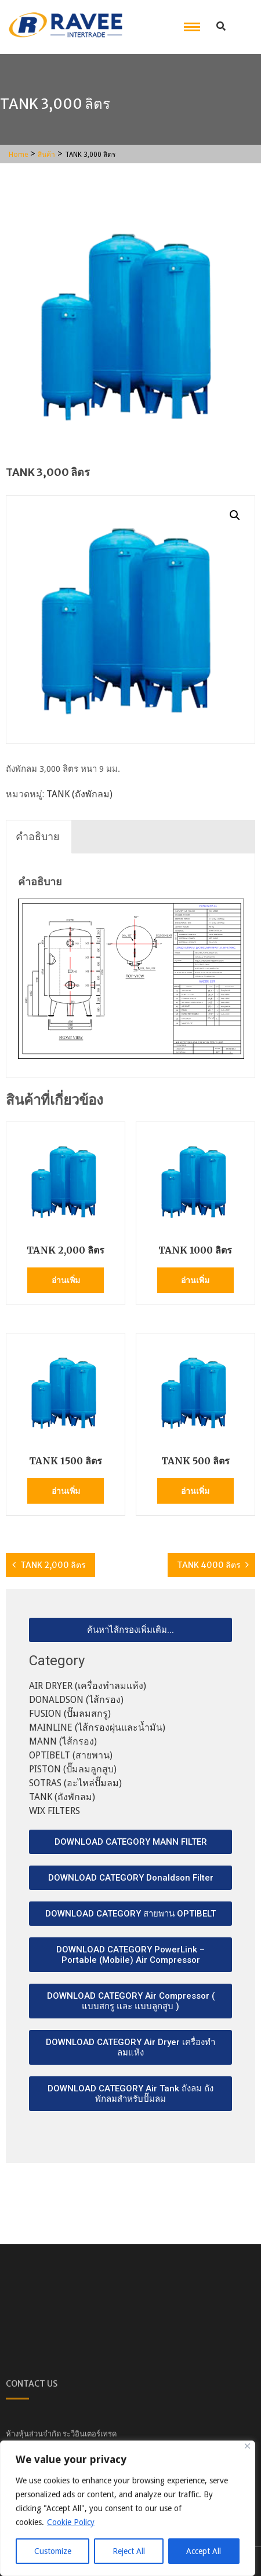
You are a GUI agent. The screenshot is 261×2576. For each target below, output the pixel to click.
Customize (52, 2551)
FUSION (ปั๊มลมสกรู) (70, 1713)
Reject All (129, 2551)
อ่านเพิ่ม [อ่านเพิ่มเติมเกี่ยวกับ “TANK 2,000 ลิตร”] (66, 1280)
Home (18, 155)
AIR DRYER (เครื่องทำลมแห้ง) (87, 1685)
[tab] (37, 836)
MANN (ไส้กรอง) (63, 1741)
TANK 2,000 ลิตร (53, 1565)
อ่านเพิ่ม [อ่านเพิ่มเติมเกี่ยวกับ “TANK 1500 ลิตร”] (66, 1491)
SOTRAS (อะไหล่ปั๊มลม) (75, 1783)
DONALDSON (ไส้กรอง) (76, 1699)
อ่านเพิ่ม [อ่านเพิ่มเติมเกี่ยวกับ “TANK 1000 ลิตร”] (195, 1280)
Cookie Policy (71, 2522)
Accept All (203, 2551)
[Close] (247, 2446)
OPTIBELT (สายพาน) (71, 1755)
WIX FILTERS (54, 1810)
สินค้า (46, 155)
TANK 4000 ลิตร (209, 1565)
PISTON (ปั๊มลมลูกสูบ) (73, 1769)
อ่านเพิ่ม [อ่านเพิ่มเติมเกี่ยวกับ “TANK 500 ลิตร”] (195, 1491)
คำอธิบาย (38, 836)
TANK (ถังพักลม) (79, 794)
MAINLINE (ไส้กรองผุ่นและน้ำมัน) (97, 1727)
